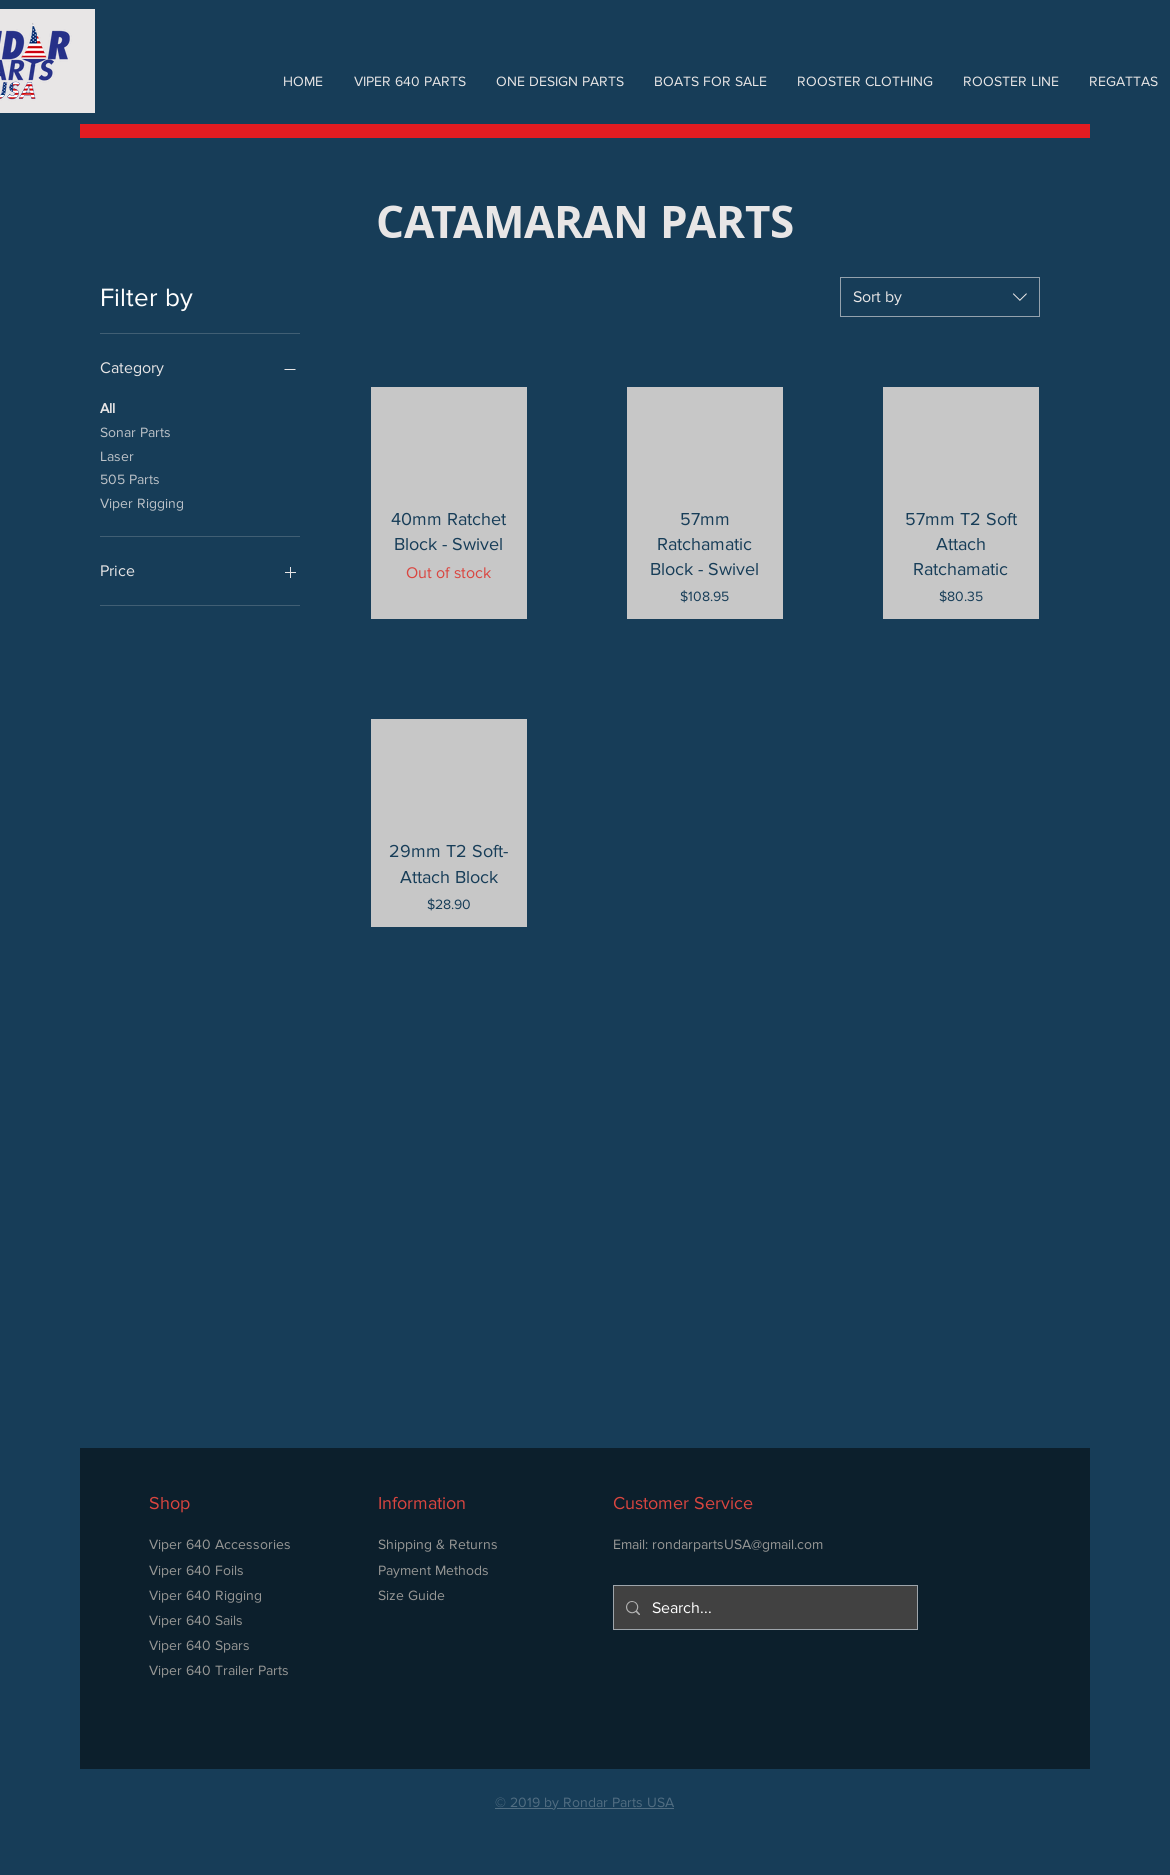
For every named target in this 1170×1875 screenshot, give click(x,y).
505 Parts (130, 477)
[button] (409, 81)
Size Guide (411, 1595)
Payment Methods (433, 1570)
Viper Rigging (142, 501)
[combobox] (940, 297)
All (107, 406)
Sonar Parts (135, 430)
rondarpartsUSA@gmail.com (737, 1544)
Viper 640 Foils (196, 1570)
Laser (117, 454)
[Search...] (763, 1607)
